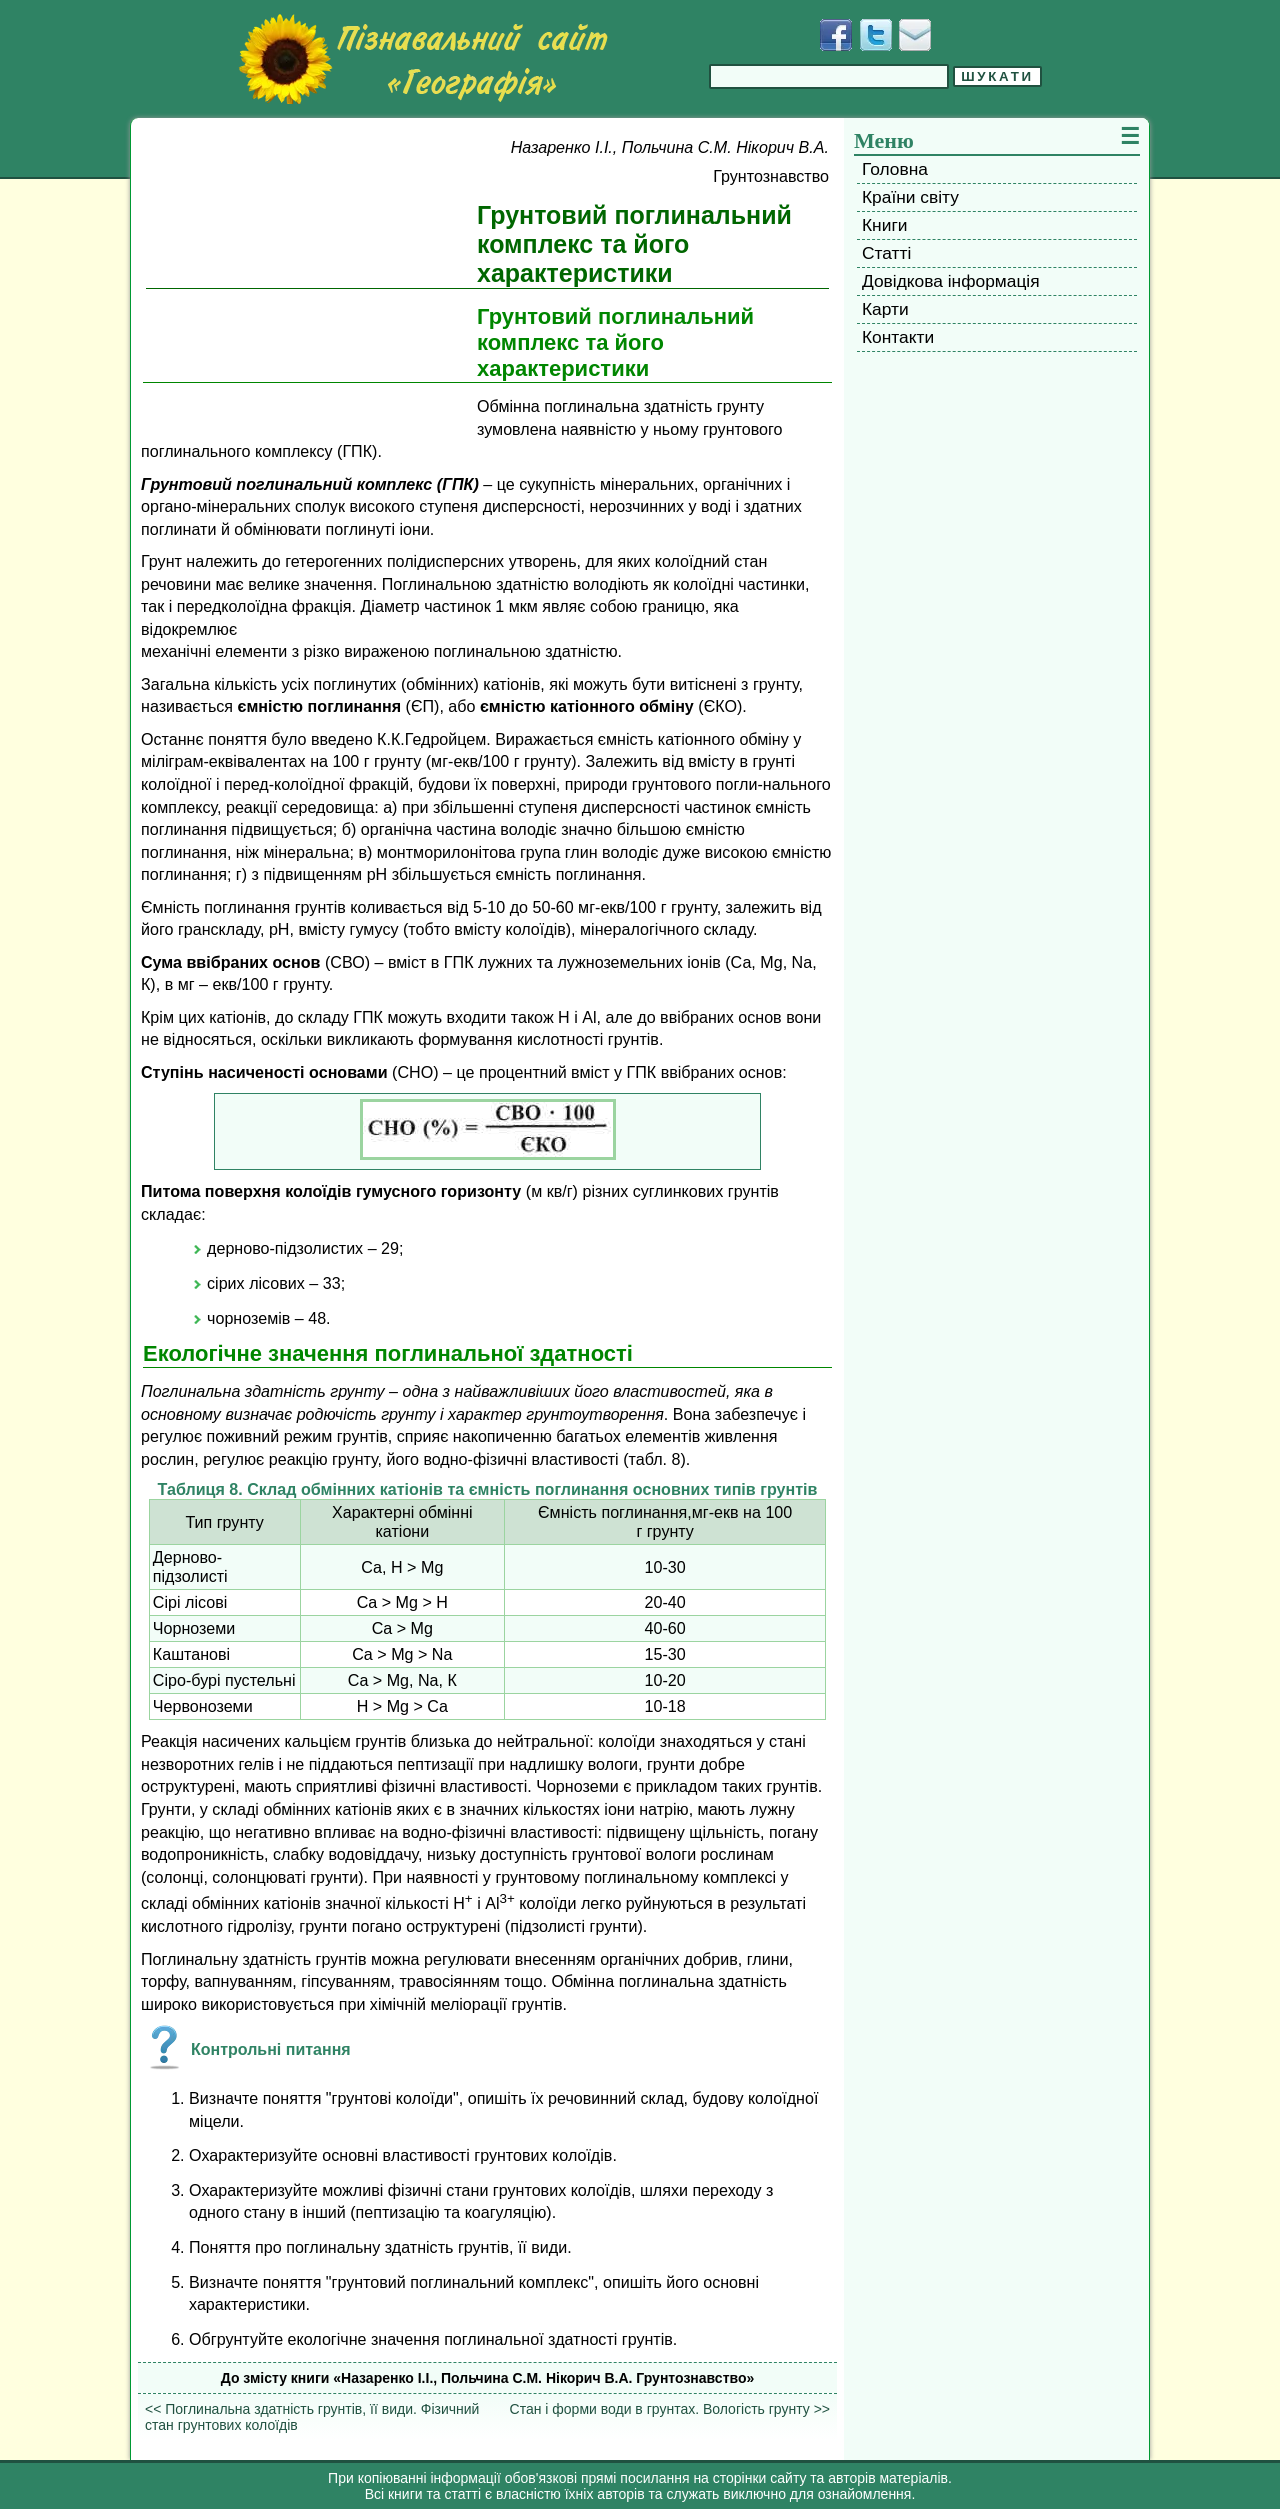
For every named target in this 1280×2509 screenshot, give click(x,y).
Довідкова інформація (951, 281)
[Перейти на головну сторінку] (423, 59)
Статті (886, 253)
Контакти (898, 337)
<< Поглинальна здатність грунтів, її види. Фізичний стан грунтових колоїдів (312, 2417)
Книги (884, 225)
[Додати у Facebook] (836, 35)
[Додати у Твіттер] (876, 35)
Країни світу (910, 197)
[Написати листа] (915, 35)
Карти (885, 309)
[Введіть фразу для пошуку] (829, 76)
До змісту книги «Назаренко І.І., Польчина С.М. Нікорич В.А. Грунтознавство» (488, 2378)
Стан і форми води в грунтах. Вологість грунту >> (670, 2409)
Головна (895, 169)
